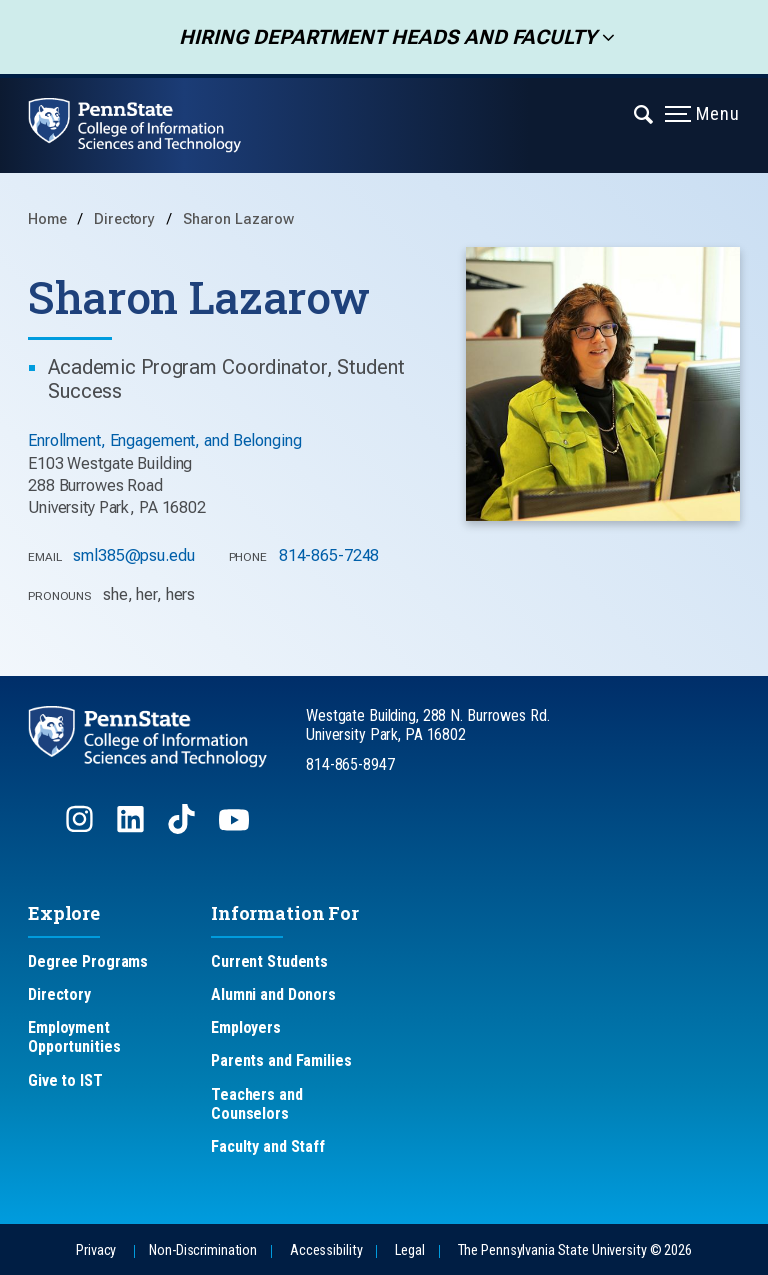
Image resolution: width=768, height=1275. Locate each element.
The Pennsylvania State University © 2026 (575, 1250)
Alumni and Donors (273, 994)
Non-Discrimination (203, 1250)
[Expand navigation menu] (644, 113)
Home (47, 219)
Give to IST (65, 1080)
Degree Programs (88, 961)
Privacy (96, 1250)
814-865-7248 (329, 555)
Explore (64, 913)
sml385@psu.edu (133, 555)
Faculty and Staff (268, 1146)
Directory (126, 219)
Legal (409, 1250)
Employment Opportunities (74, 1037)
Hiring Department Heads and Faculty (381, 37)
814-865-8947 (350, 764)
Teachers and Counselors (257, 1104)
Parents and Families (281, 1060)
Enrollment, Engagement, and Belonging (165, 440)
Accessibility (326, 1250)
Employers (246, 1027)
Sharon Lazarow (238, 219)
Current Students (269, 961)
